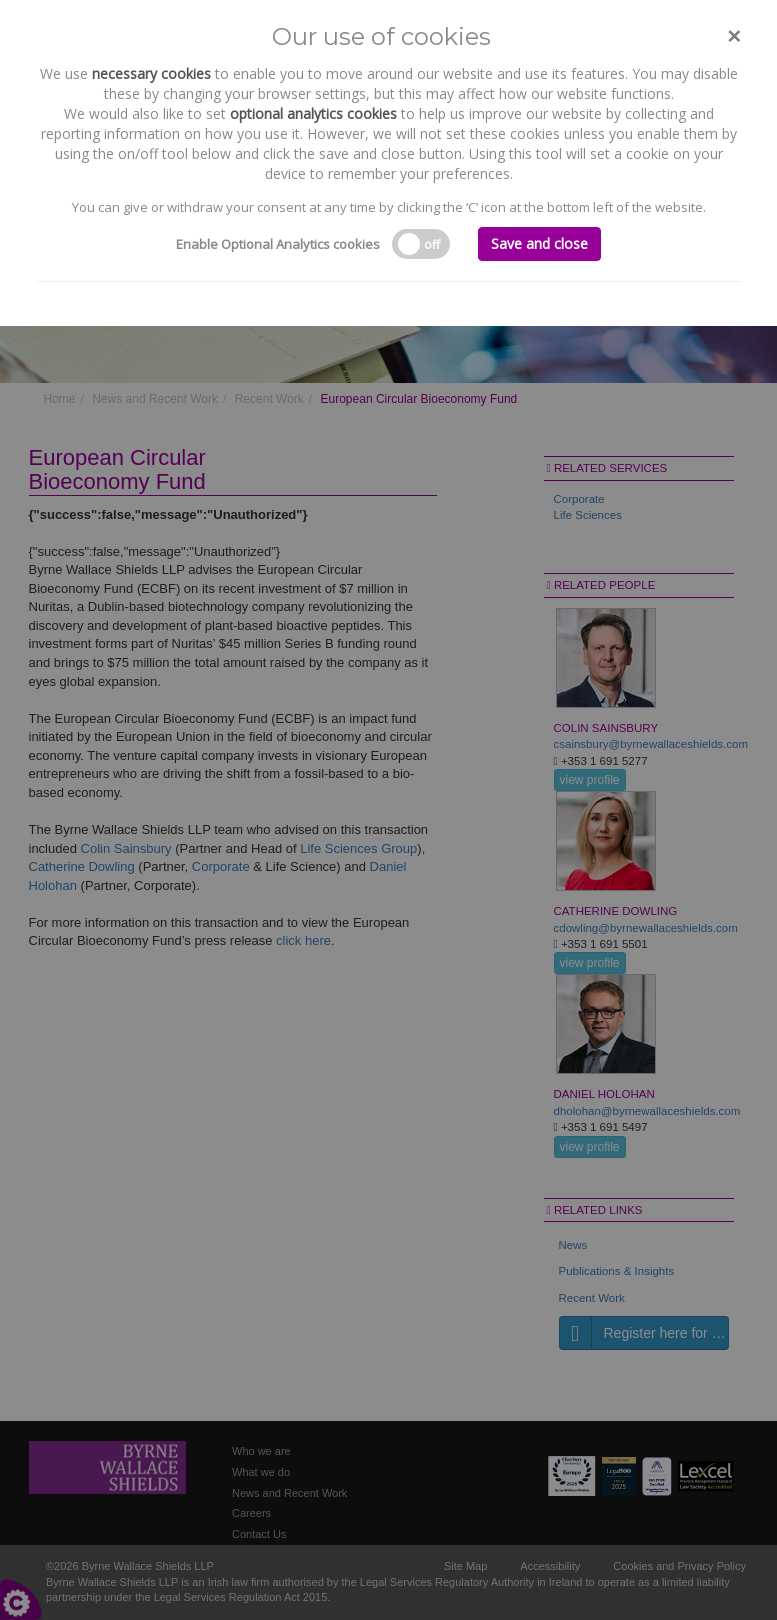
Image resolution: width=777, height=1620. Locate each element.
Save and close (539, 243)
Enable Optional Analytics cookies (278, 244)
